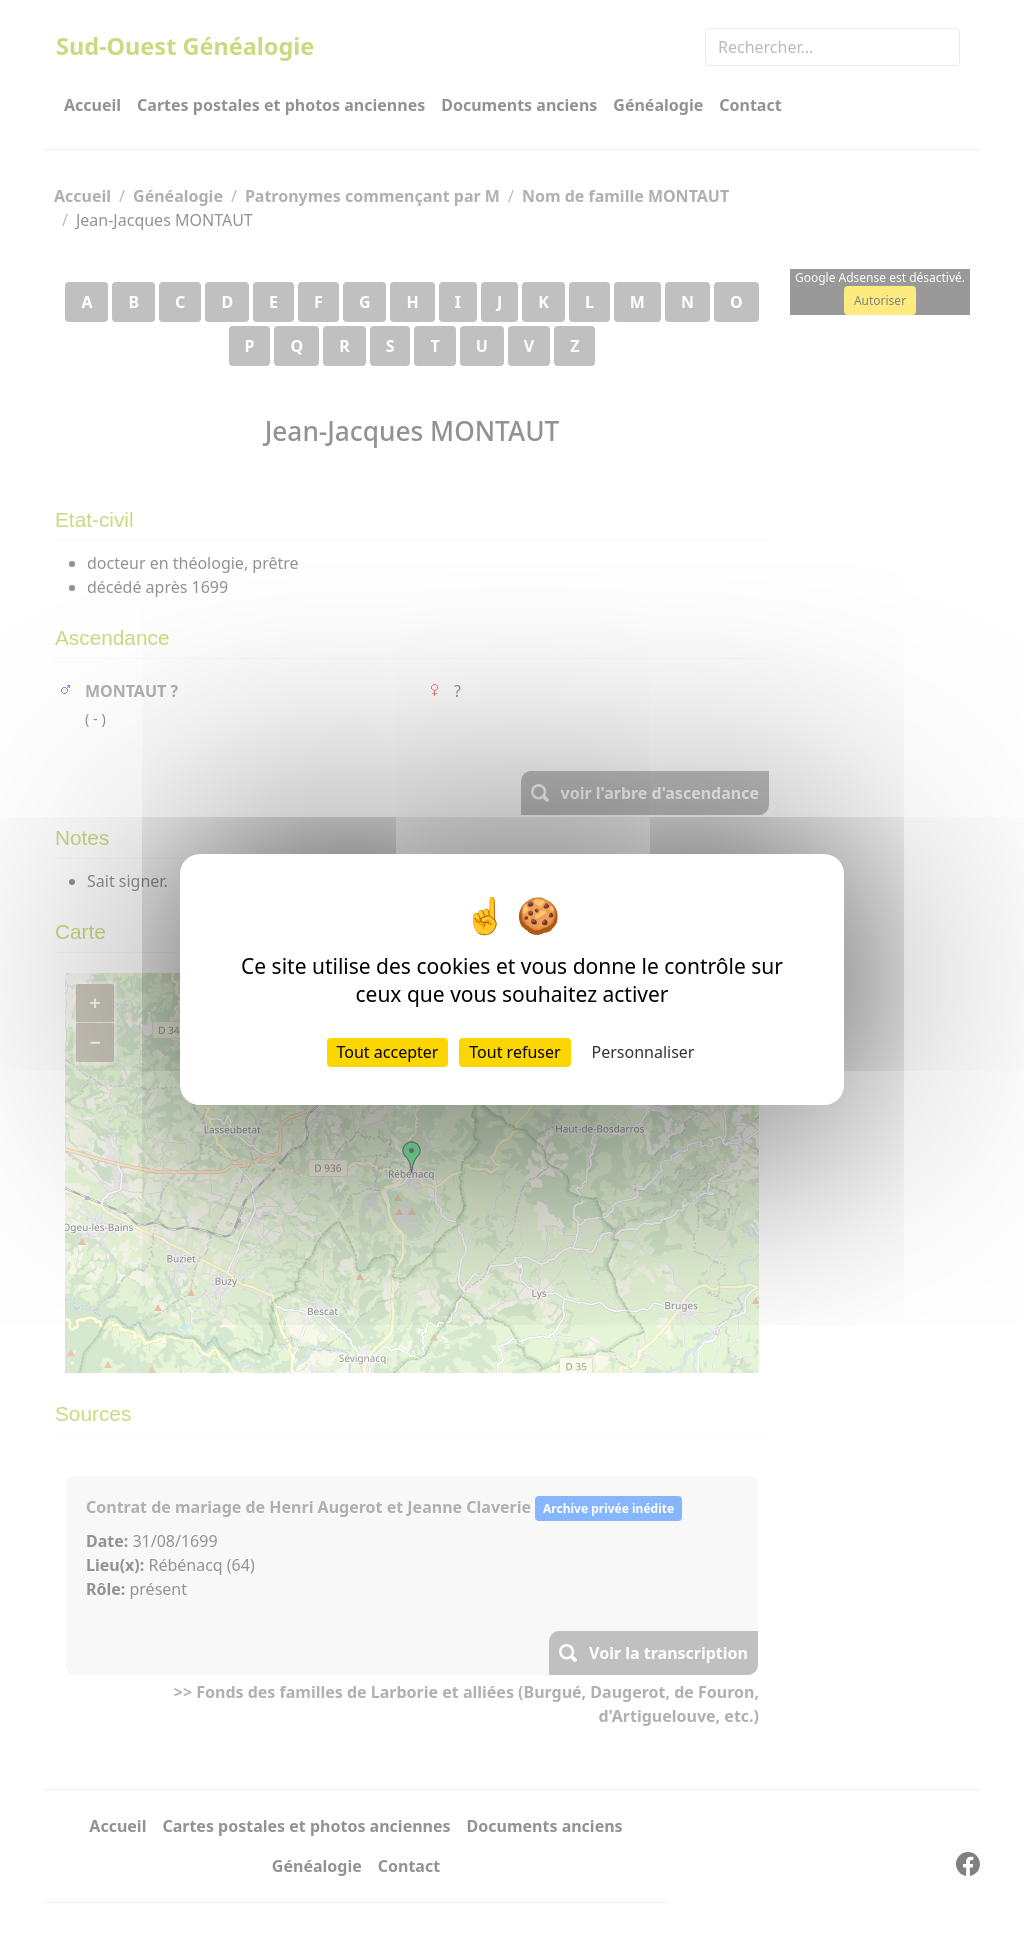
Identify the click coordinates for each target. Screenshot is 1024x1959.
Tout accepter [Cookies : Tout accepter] (388, 1052)
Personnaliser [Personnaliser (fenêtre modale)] (643, 1052)
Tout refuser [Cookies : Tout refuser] (514, 1052)
